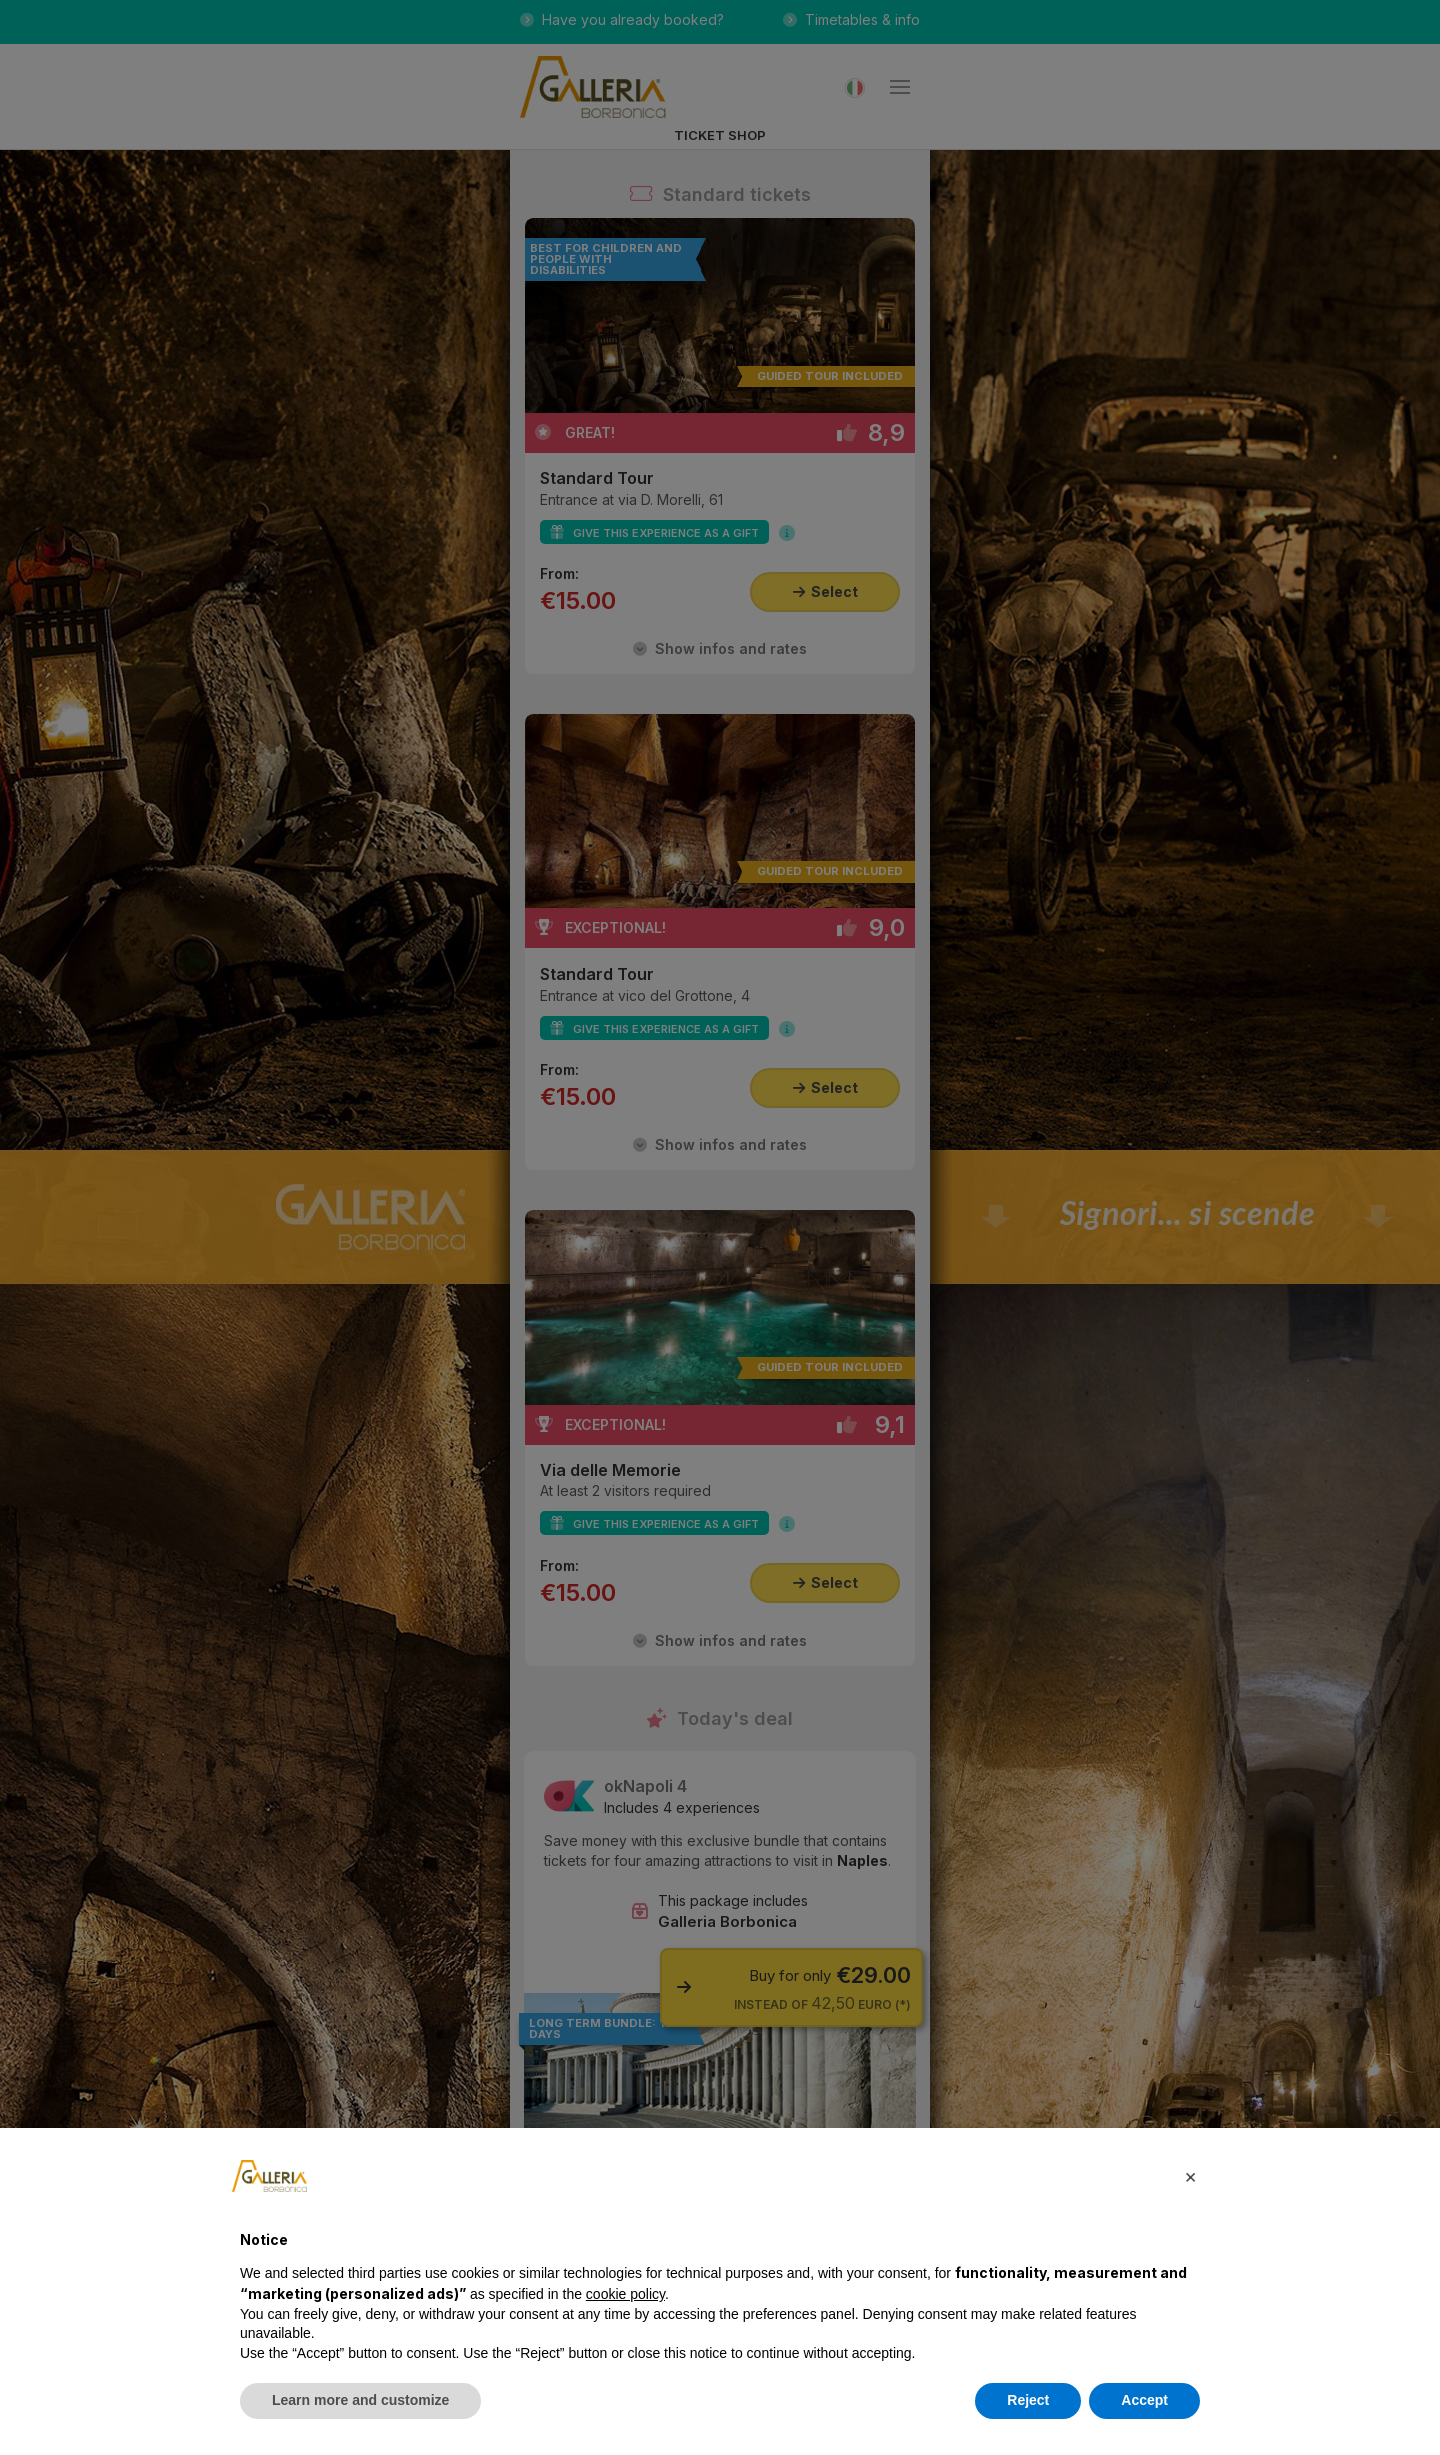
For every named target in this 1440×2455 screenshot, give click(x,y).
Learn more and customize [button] (360, 2400)
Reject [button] (1028, 2400)
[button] (1190, 2176)
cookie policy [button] (625, 2294)
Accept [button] (1144, 2400)
